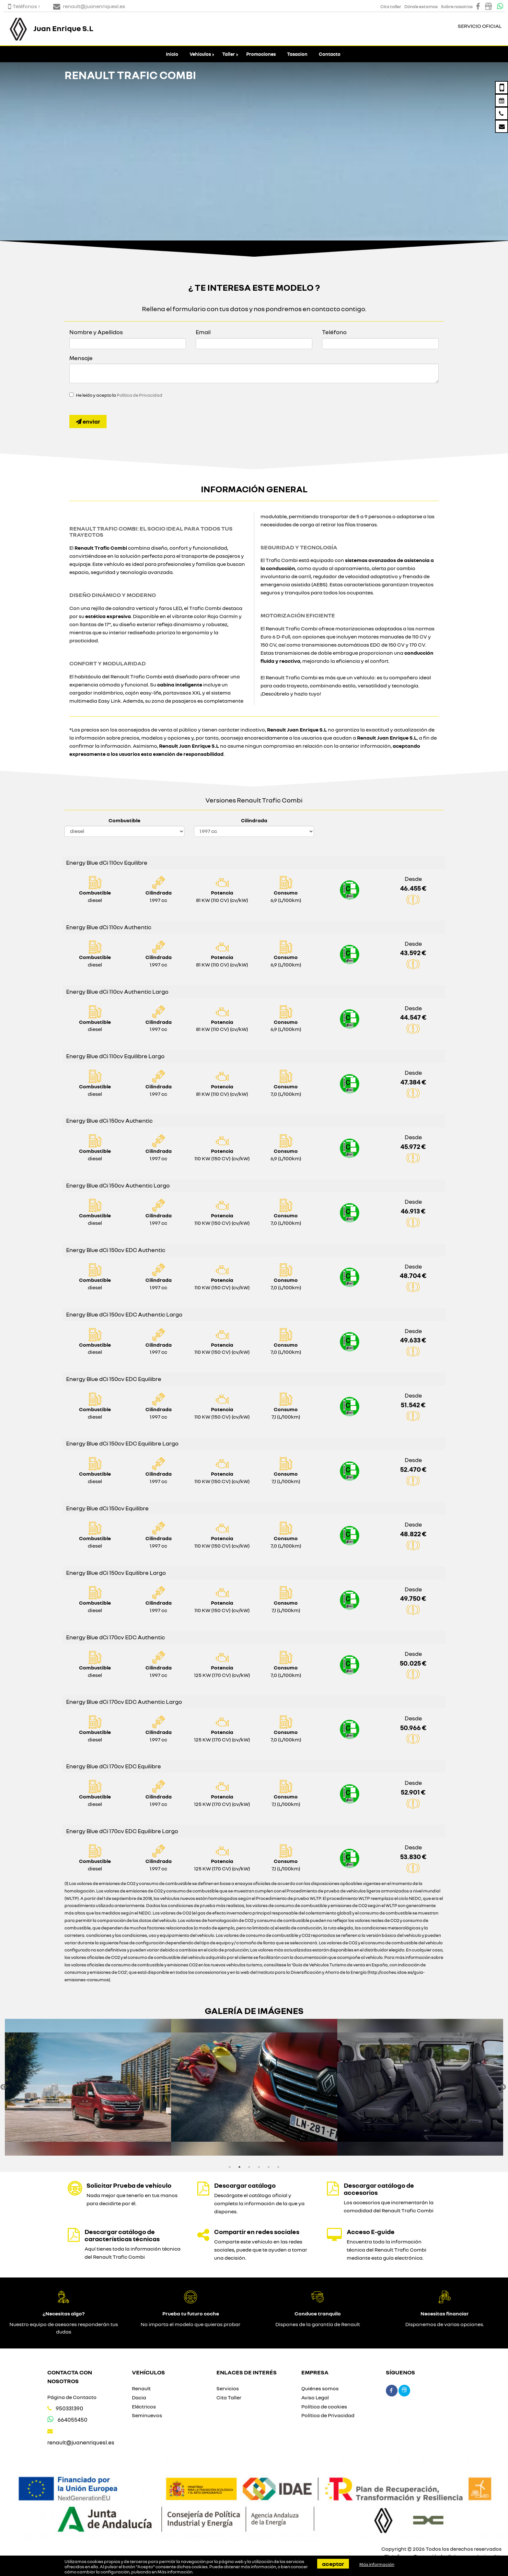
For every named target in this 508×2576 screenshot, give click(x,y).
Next (503, 2087)
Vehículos (200, 54)
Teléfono (334, 331)
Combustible (124, 820)
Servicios (227, 2388)
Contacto (330, 54)
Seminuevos (147, 2415)
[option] (88, 2087)
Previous (3, 2087)
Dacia (139, 2397)
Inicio (172, 54)
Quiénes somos (320, 2388)
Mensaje (81, 357)
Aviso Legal (315, 2397)
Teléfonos (22, 6)
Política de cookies (324, 2406)
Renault (141, 2388)
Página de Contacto (72, 2397)
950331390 (69, 2408)
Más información (174, 2571)
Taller (228, 54)
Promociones (261, 54)
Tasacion (297, 54)
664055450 (72, 2419)
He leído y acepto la (119, 395)
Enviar (88, 421)
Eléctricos (144, 2406)
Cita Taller (228, 2397)
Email (203, 331)
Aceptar (333, 2563)
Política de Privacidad (139, 395)
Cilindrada (254, 820)
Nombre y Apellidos (96, 331)
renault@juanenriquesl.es (80, 2442)
